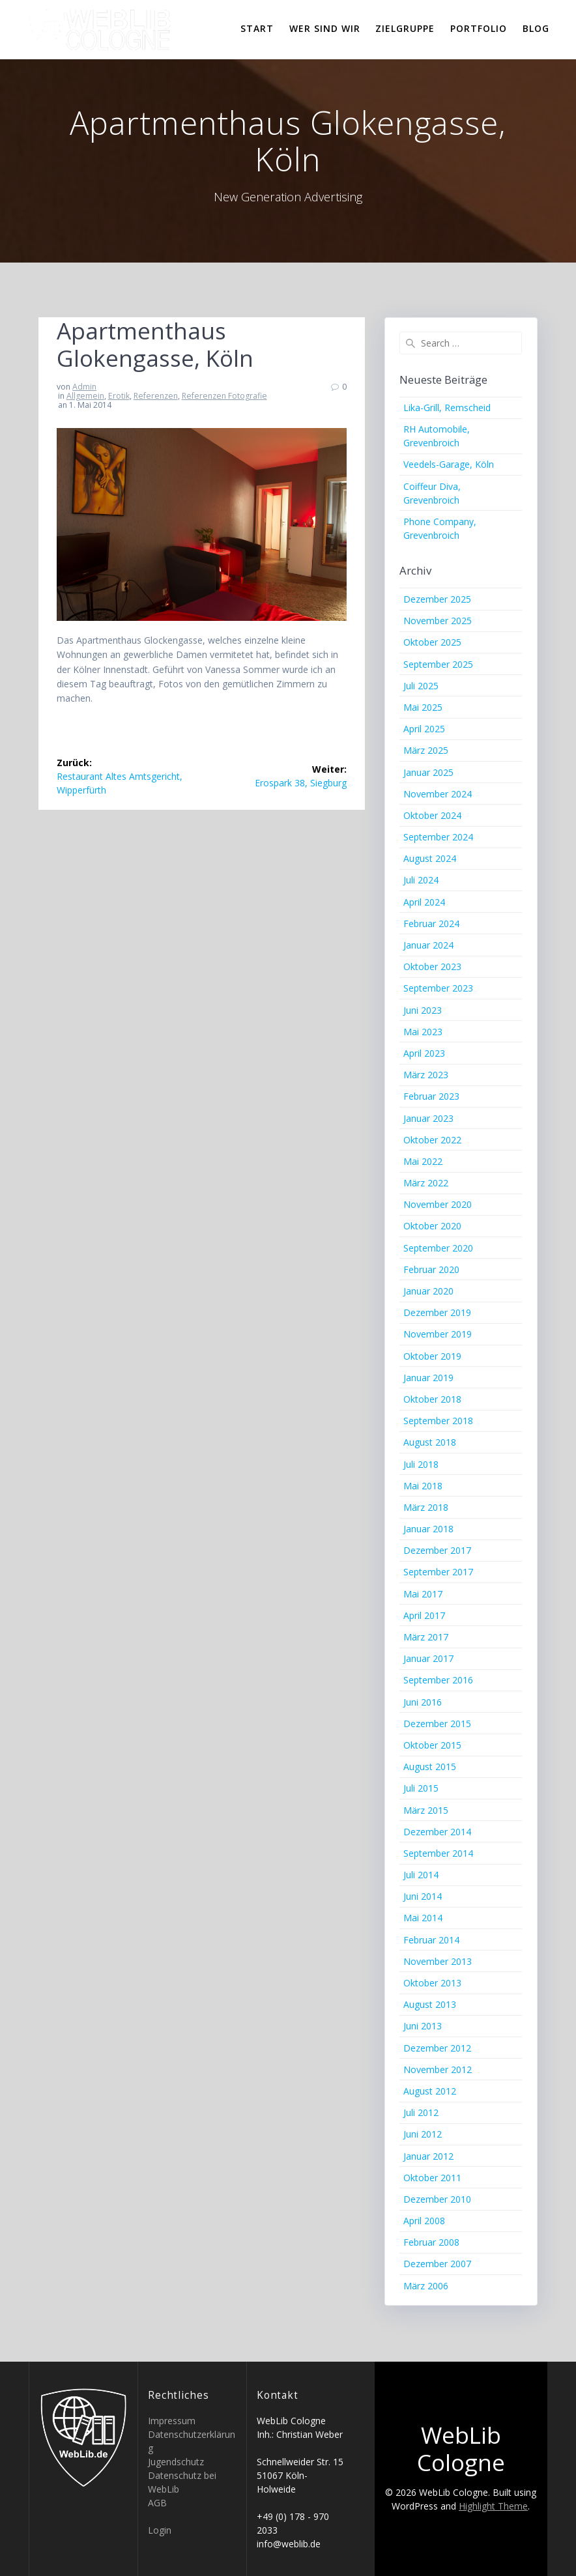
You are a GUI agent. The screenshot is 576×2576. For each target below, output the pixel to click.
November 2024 (437, 794)
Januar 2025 (428, 772)
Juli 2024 (421, 880)
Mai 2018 (422, 1486)
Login (159, 2530)
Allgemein (85, 395)
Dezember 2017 (437, 1550)
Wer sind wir (324, 28)
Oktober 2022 (432, 1140)
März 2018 (425, 1507)
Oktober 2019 (432, 1356)
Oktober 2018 (432, 1399)
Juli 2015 (421, 1788)
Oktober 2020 (432, 1226)
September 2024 (438, 837)
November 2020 (437, 1204)
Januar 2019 (428, 1377)
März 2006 (425, 2286)
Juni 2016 (422, 1702)
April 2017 (424, 1615)
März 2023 (425, 1074)
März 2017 (425, 1637)
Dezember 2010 (437, 2199)
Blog (536, 28)
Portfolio (478, 28)
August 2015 (429, 1766)
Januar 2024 (428, 945)
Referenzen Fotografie (224, 395)
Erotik (119, 395)
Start (257, 28)
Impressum (171, 2420)
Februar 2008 (431, 2242)
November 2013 (437, 1961)
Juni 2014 (422, 1896)
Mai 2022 (422, 1161)
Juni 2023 (422, 1010)
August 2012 (429, 2091)
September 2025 (438, 664)
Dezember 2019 (437, 1312)
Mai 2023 (422, 1031)
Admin (84, 386)
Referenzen (156, 395)
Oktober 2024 (432, 815)
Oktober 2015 (432, 1745)
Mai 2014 (422, 1917)
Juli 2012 (421, 2112)
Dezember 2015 (437, 1723)
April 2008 (424, 2220)
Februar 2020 (431, 1269)
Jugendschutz (176, 2461)
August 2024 (429, 858)
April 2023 (424, 1053)
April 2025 (424, 729)
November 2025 (437, 620)
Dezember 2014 (437, 1831)
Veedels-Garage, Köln (448, 464)
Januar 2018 (428, 1529)
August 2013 (429, 2004)
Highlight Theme (493, 2506)
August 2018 (429, 1442)
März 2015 (425, 1810)
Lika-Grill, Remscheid (447, 407)
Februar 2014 (431, 1940)
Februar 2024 (431, 923)
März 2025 (425, 750)
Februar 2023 (431, 1096)
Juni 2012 (422, 2134)
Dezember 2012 (437, 2048)
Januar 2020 (428, 1291)
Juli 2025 (421, 686)
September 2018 (438, 1420)
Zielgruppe (405, 28)
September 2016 (438, 1680)
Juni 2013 (422, 2026)
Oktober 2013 (432, 1983)
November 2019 (437, 1334)
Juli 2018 (421, 1464)
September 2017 (438, 1572)
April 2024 (424, 902)
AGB (157, 2503)
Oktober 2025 (432, 642)
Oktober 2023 (432, 966)
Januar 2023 (428, 1118)
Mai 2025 (422, 707)
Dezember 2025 (437, 599)
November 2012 (437, 2069)
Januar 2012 (428, 2156)
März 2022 (425, 1183)
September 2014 (438, 1853)
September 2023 (438, 988)
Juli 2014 (421, 1874)
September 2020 (438, 1248)
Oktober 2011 (432, 2177)
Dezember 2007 (437, 2263)
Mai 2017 (422, 1594)
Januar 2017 (428, 1658)
